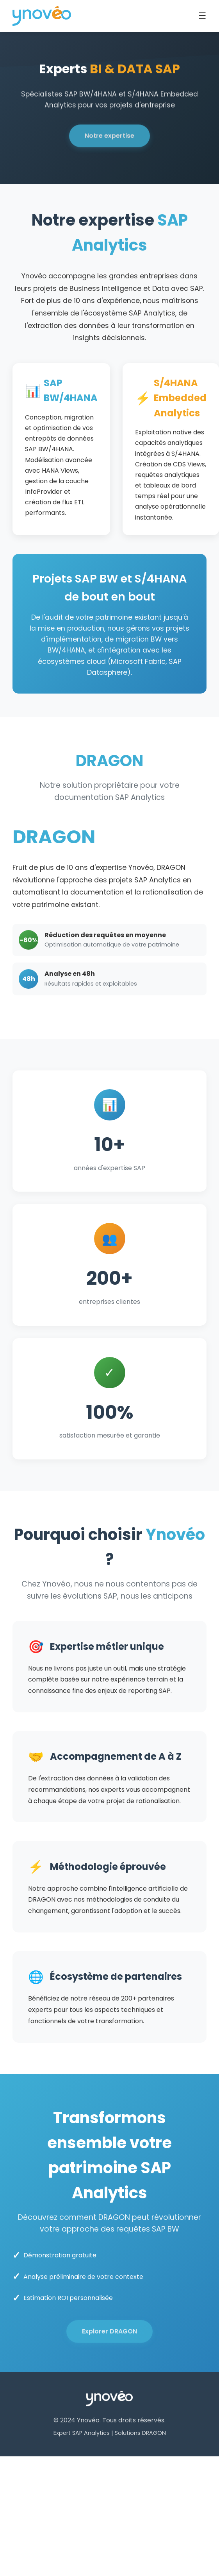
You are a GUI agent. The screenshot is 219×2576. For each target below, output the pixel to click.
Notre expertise (109, 137)
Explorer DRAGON (109, 2333)
